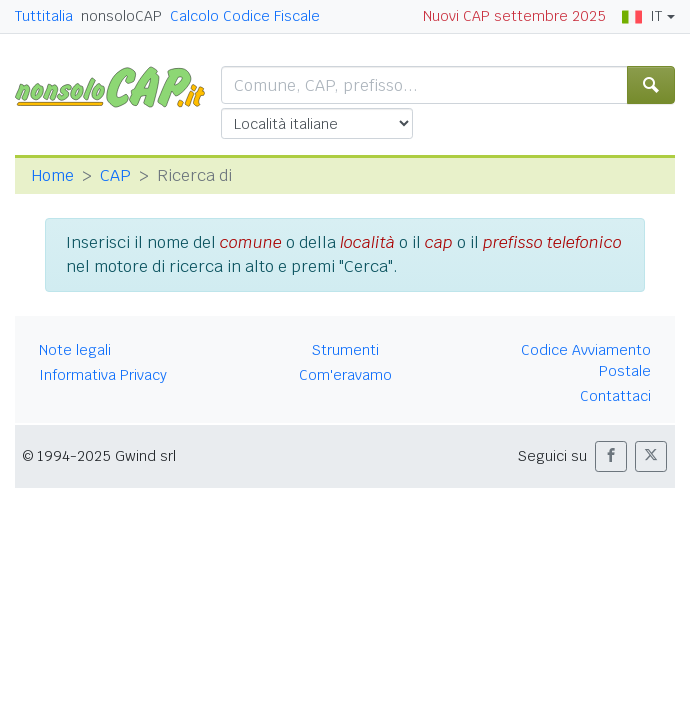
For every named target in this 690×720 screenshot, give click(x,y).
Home (52, 175)
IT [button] (642, 16)
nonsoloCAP (121, 16)
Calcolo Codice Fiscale (245, 16)
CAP (115, 175)
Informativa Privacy (103, 375)
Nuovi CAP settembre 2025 (514, 16)
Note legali (75, 350)
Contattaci (615, 396)
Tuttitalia (44, 16)
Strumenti (345, 350)
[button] (611, 456)
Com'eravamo (345, 375)
